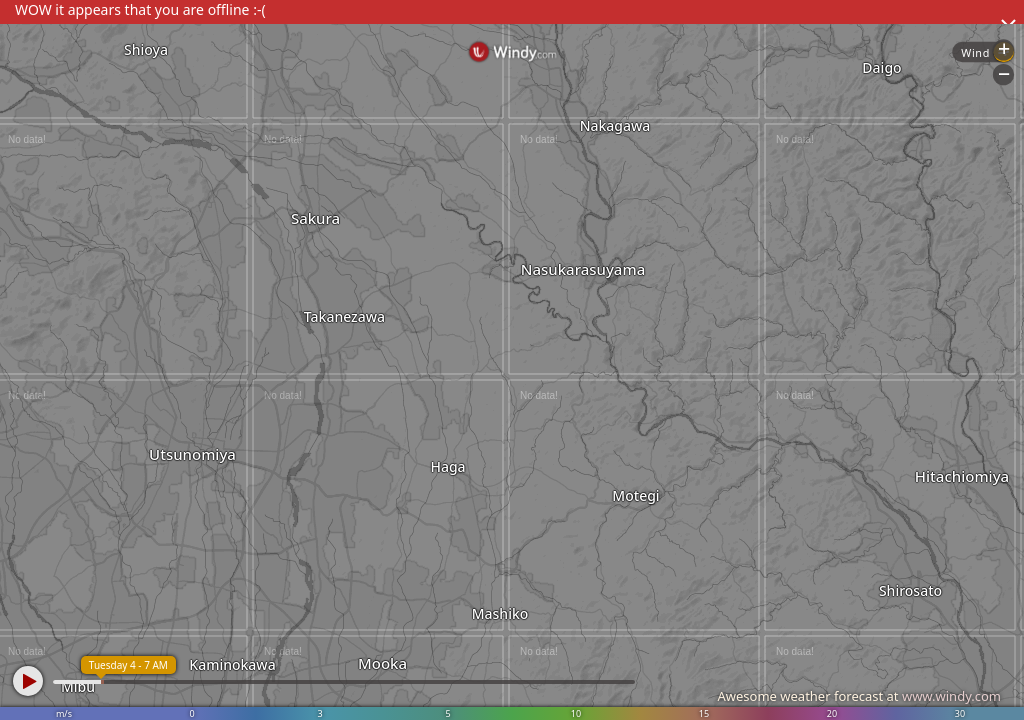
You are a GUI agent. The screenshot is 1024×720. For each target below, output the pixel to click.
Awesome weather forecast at (859, 696)
